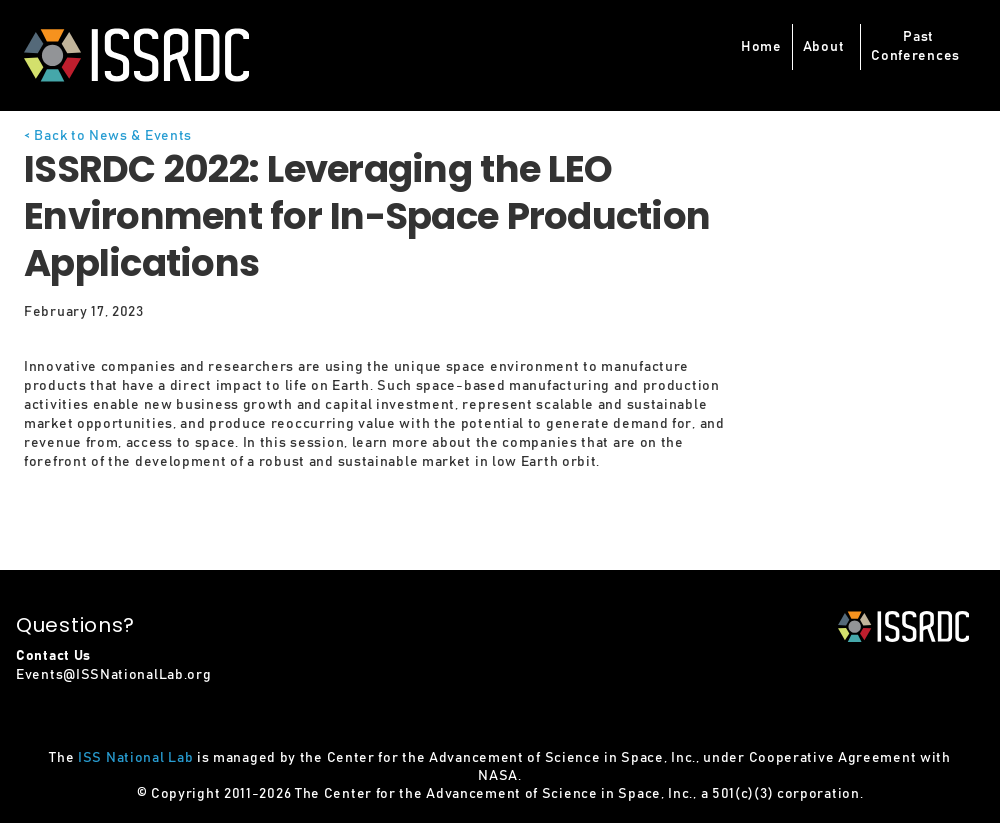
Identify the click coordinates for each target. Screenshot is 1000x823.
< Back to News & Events (108, 136)
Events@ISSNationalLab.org (114, 675)
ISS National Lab (135, 758)
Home (761, 47)
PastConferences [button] (915, 46)
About (824, 47)
